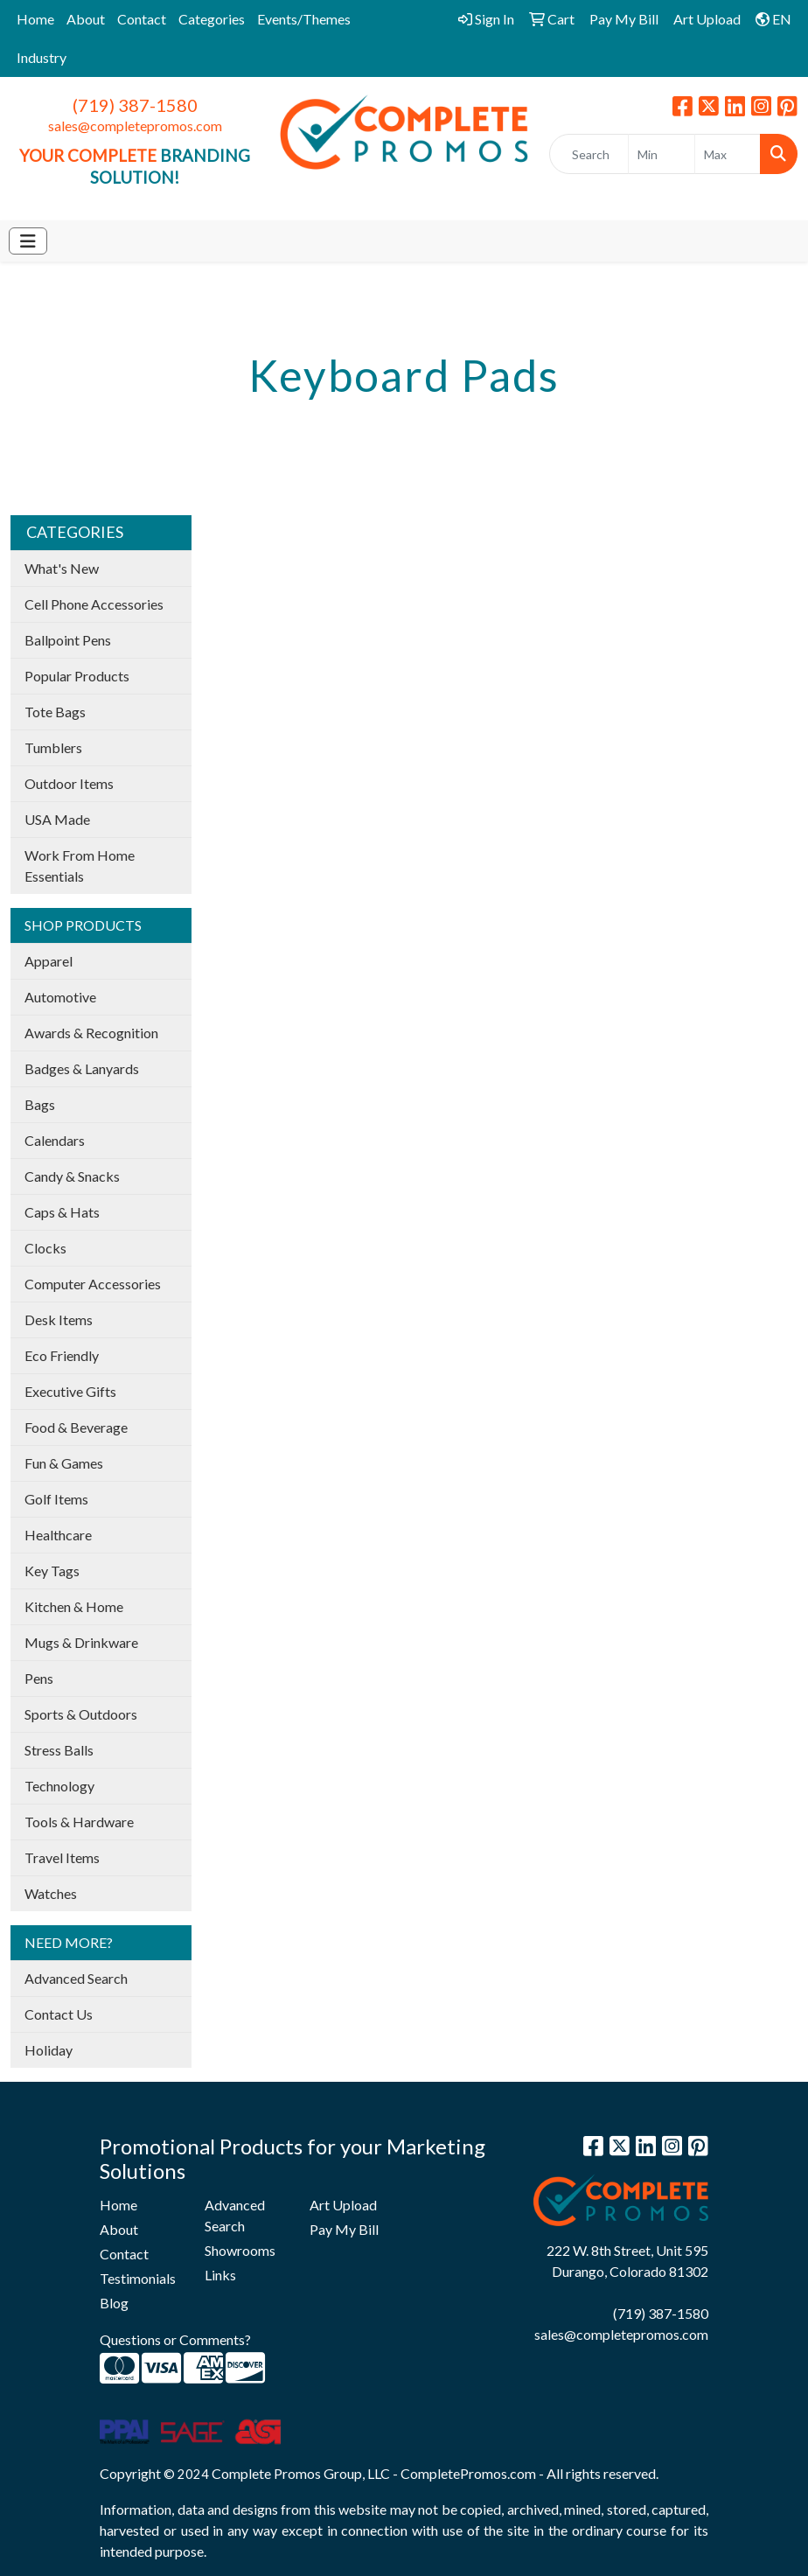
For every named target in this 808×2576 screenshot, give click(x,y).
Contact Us (58, 2014)
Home (35, 18)
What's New (61, 568)
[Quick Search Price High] (727, 154)
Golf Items (56, 1498)
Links (220, 2274)
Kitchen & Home (73, 1606)
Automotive (60, 996)
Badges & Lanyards (81, 1068)
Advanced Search (76, 1978)
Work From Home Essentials (79, 865)
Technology (59, 1785)
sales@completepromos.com (135, 125)
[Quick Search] (589, 154)
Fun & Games (63, 1463)
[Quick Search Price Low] (661, 154)
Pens (38, 1678)
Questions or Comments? (175, 2339)
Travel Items (62, 1857)
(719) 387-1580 (135, 104)
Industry (41, 57)
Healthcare (58, 1534)
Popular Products (76, 675)
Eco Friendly (61, 1355)
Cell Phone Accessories (94, 604)
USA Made (57, 819)
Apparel (48, 961)
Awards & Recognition (91, 1032)
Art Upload (343, 2204)
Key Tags (52, 1570)
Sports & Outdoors (80, 1714)
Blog (114, 2302)
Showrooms (240, 2250)
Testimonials (138, 2278)
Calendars (54, 1140)
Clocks (45, 1247)
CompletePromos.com (468, 2473)
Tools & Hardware (79, 1821)
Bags (39, 1104)
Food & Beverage (76, 1427)
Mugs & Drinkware (81, 1642)
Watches (50, 1893)
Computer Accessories (92, 1283)
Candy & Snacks (72, 1176)
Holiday (48, 2050)
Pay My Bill (344, 2229)
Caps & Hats (62, 1212)
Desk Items (58, 1319)
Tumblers (53, 747)
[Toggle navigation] (28, 241)
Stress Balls (59, 1750)
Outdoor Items (69, 783)
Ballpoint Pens (67, 640)
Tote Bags (55, 711)
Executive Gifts (70, 1391)
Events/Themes (304, 18)
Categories (211, 18)
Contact (141, 18)
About (85, 18)
